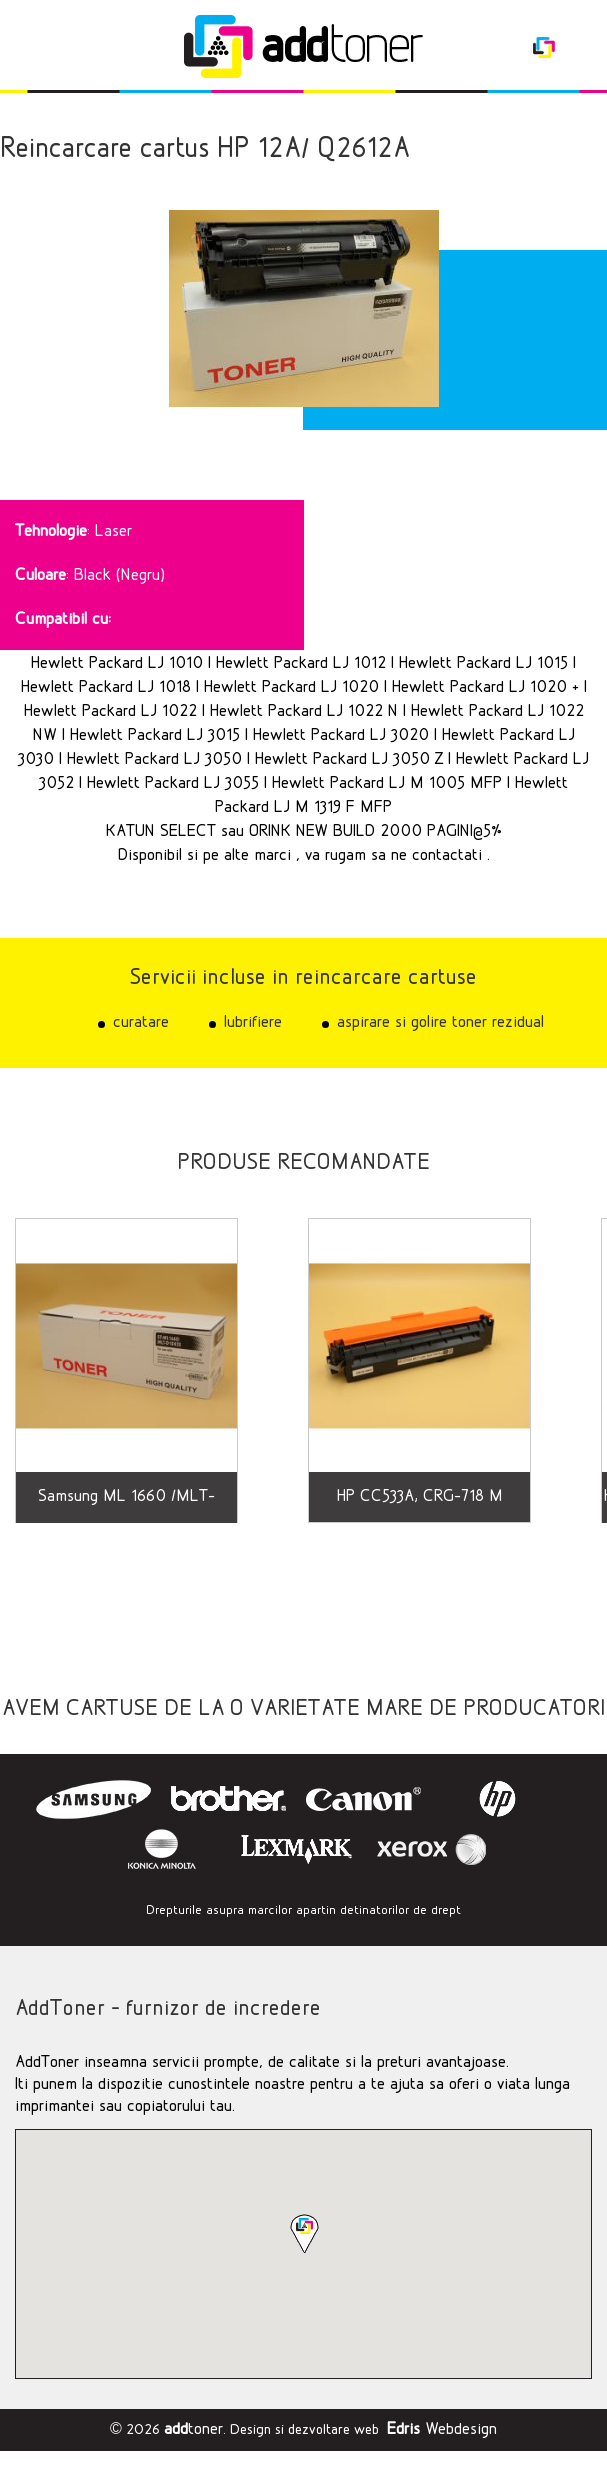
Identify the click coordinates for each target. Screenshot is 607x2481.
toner (193, 2429)
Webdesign (442, 2429)
